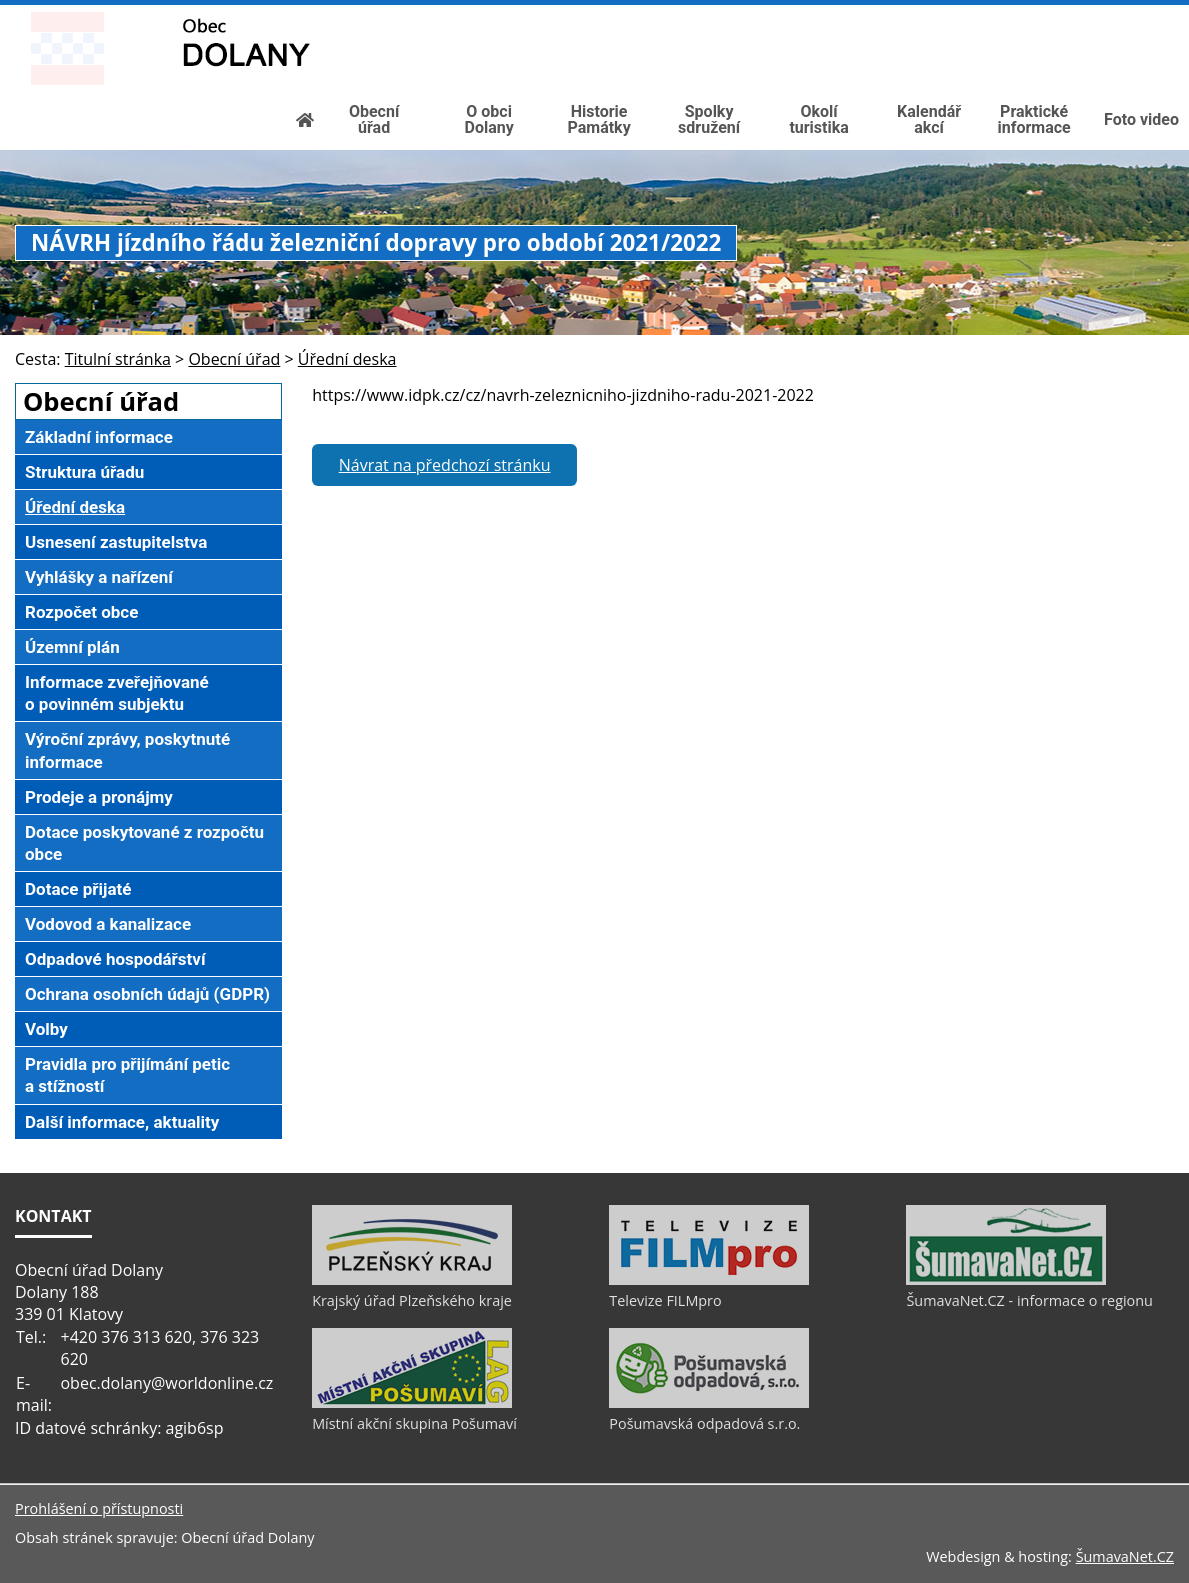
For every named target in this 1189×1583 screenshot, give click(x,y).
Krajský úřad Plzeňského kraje (412, 1300)
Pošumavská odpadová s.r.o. (704, 1423)
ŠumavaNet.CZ (1125, 1556)
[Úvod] (1068, 15)
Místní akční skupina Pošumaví (414, 1423)
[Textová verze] (1122, 36)
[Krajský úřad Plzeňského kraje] (412, 1280)
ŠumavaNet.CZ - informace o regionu (1029, 1300)
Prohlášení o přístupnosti (99, 1508)
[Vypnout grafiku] (1099, 15)
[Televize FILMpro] (709, 1280)
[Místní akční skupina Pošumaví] (412, 1403)
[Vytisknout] (1165, 15)
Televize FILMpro (665, 1300)
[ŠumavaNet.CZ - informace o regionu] (1006, 1280)
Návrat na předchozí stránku (445, 465)
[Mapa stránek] (1132, 15)
